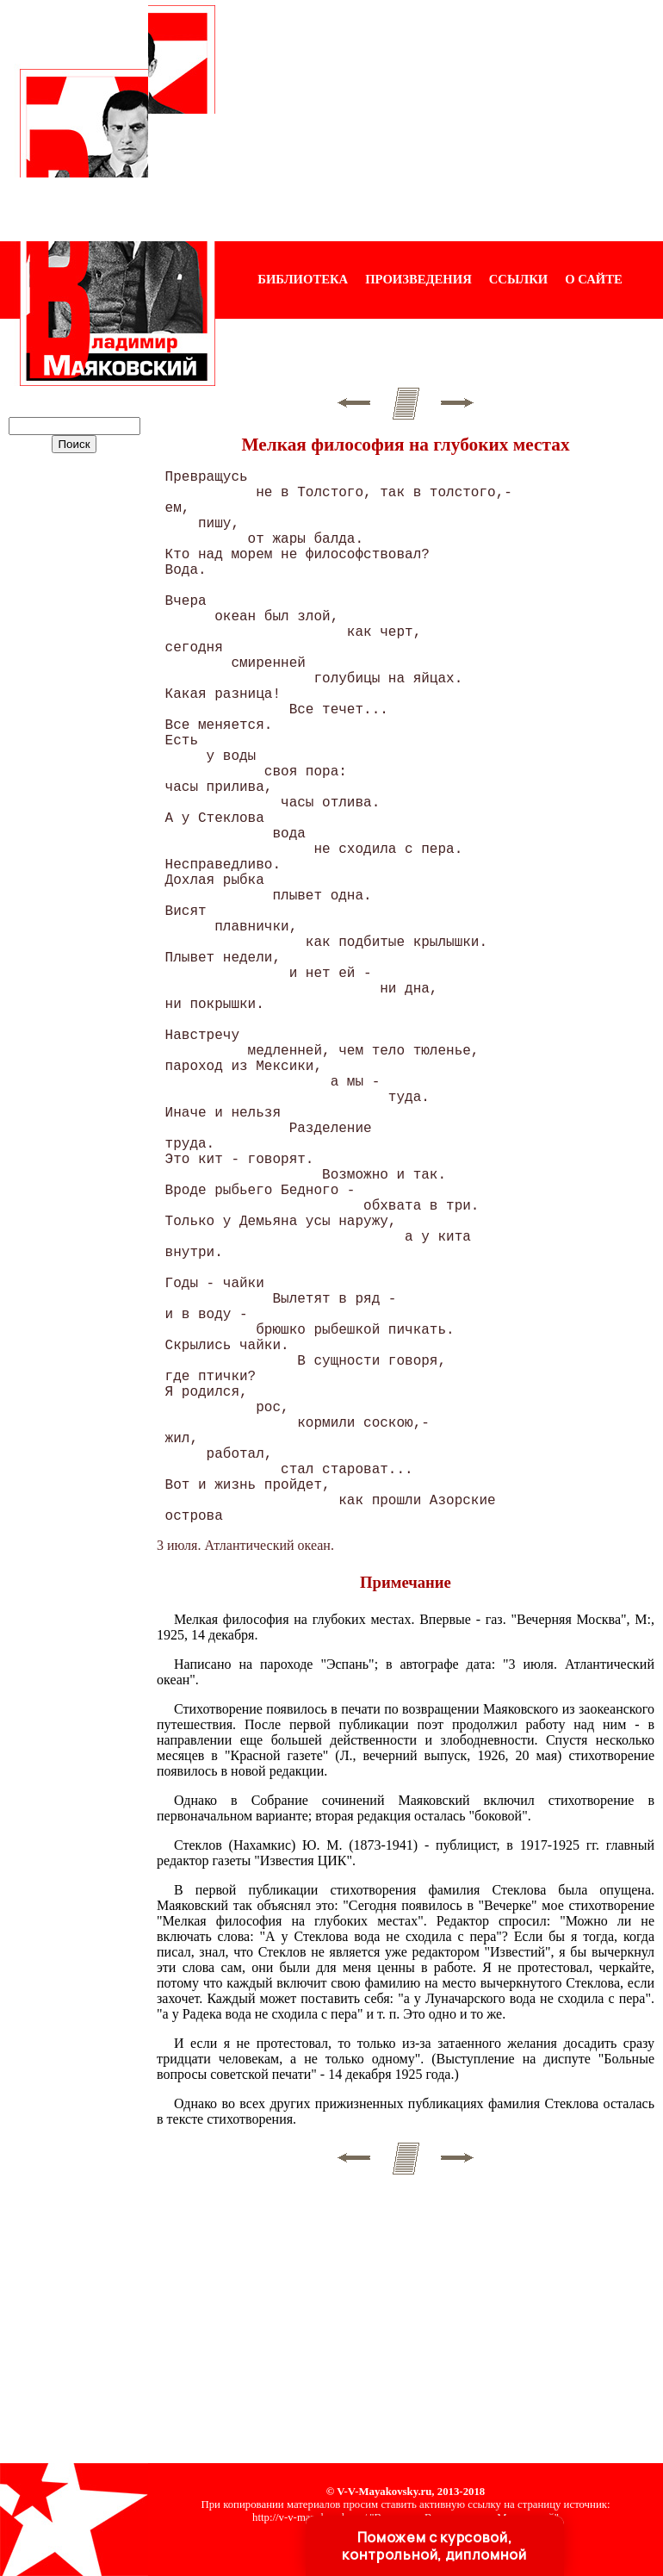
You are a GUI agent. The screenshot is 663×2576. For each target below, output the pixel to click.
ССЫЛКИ (518, 279)
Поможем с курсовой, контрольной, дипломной (434, 2546)
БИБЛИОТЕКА (302, 279)
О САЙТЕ (593, 279)
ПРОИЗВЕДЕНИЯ (418, 279)
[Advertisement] (439, 120)
